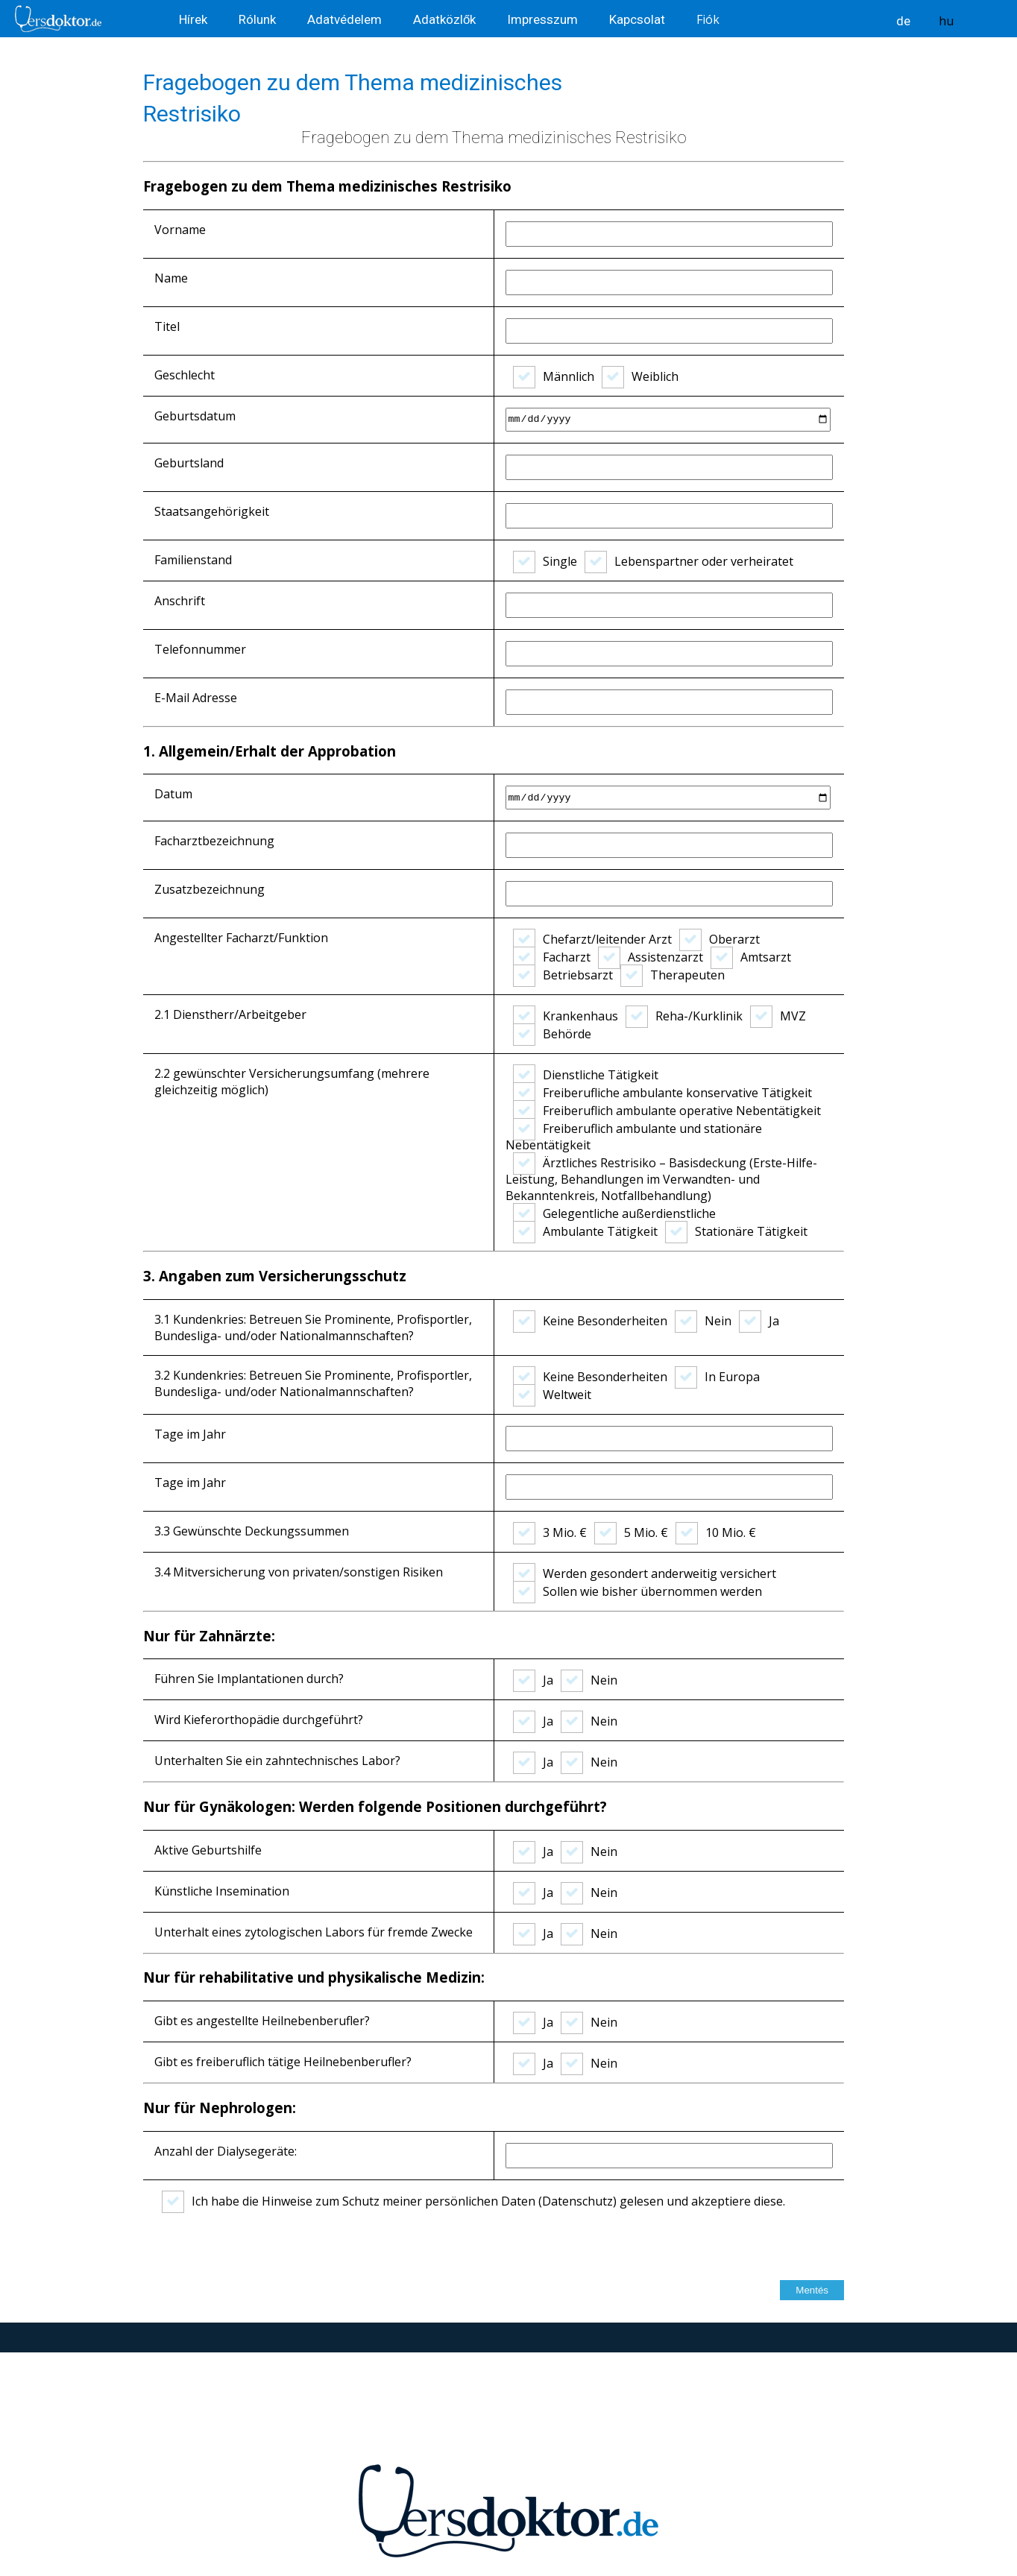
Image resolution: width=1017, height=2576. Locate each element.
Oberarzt (719, 939)
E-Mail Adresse (195, 697)
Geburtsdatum (195, 416)
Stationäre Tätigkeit (736, 1231)
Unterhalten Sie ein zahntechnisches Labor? (277, 1760)
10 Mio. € (716, 1532)
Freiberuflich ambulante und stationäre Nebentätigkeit (634, 1136)
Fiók (708, 19)
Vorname (180, 229)
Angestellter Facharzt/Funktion (241, 937)
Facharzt (552, 957)
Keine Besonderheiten (590, 1321)
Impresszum (544, 19)
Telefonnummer (200, 649)
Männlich (553, 376)
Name (171, 278)
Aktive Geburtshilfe (208, 1850)
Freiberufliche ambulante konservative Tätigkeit (662, 1093)
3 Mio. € (550, 1532)
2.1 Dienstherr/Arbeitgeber (230, 1014)
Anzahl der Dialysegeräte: (225, 2151)
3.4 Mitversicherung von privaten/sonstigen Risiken (298, 1572)
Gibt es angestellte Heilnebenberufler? (262, 2020)
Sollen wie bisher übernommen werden (637, 1591)
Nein (703, 1321)
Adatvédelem (346, 19)
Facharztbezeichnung (214, 841)
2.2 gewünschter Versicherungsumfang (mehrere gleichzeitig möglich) (291, 1081)
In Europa (717, 1376)
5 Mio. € (631, 1532)
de (903, 20)
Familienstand (193, 560)
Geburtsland (189, 463)
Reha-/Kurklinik (684, 1016)
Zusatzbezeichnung (209, 889)
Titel (167, 326)
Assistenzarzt (650, 957)
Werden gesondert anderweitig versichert (644, 1573)
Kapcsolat (638, 19)
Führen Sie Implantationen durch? (249, 1678)
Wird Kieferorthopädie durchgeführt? (258, 1719)
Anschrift (179, 601)
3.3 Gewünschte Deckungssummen (251, 1531)
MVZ (778, 1016)
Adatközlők (446, 19)
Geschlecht (184, 375)
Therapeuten (672, 975)
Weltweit (552, 1394)
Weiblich (640, 376)
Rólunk (259, 19)
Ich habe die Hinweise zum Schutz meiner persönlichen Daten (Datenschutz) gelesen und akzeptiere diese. (473, 2201)
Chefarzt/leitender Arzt (592, 939)
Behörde (552, 1034)
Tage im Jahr (190, 1434)
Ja (759, 1321)
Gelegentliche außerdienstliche (614, 1213)
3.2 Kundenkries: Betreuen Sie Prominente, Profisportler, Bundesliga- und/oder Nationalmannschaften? (313, 1383)
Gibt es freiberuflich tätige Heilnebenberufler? (283, 2061)
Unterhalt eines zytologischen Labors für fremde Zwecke (313, 1932)
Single (545, 561)
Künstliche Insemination (221, 1891)
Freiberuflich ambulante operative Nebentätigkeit (667, 1110)
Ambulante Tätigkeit (585, 1231)
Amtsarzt (751, 957)
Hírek (194, 19)
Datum (173, 794)
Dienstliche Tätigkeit (585, 1075)
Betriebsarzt (563, 975)
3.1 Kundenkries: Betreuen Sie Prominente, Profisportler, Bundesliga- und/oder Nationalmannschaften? (313, 1327)
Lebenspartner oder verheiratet (689, 561)
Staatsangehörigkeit (211, 511)
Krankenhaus (565, 1016)
